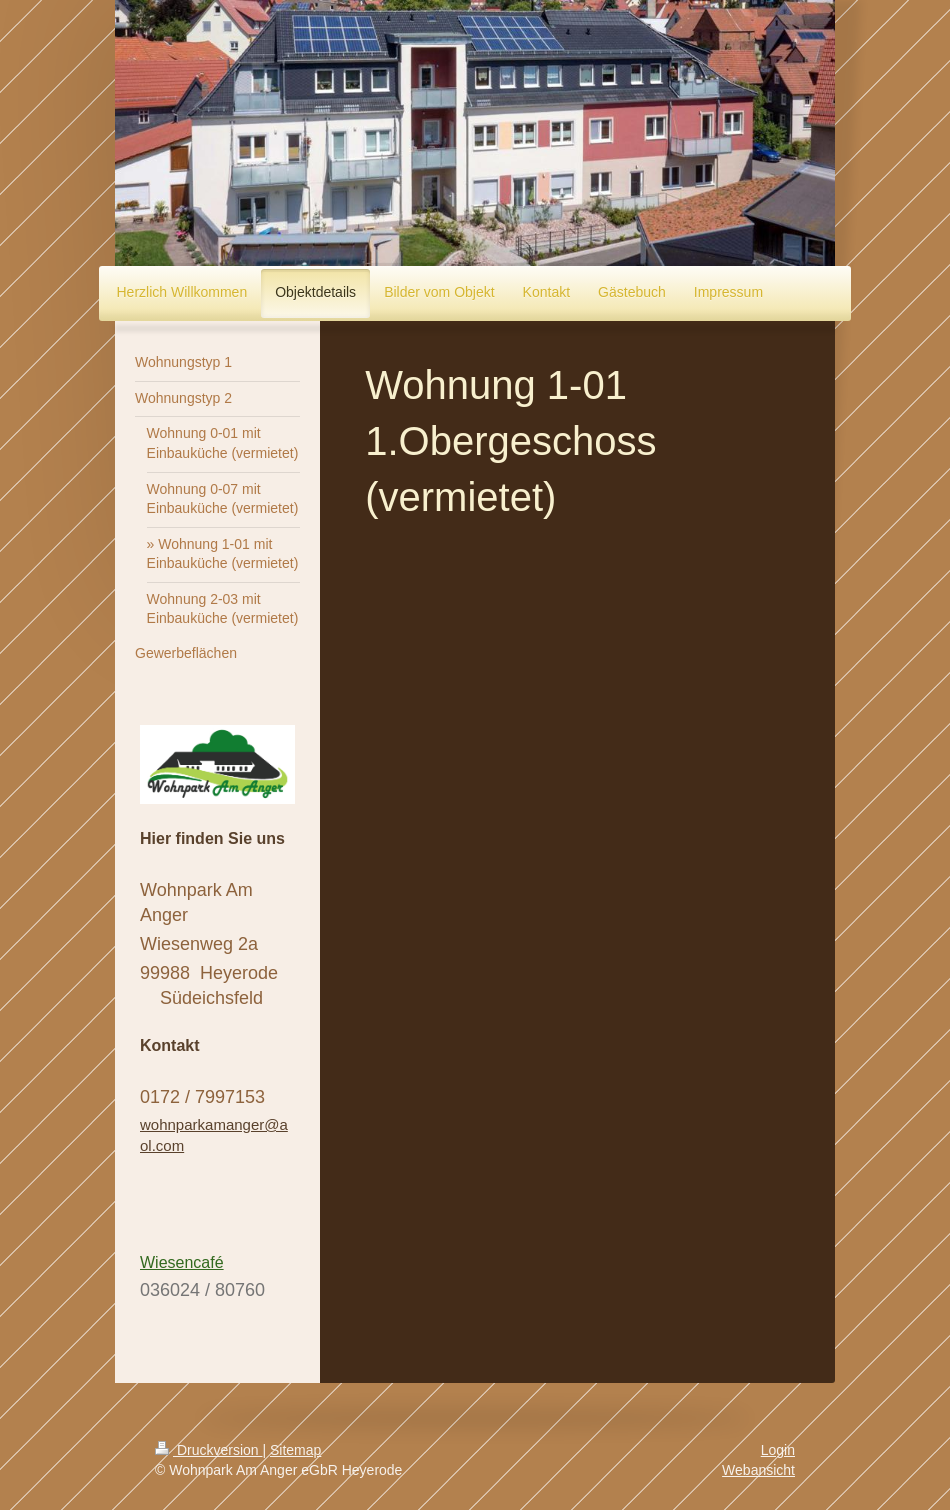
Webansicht (758, 1470)
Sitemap (295, 1450)
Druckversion (208, 1450)
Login (778, 1450)
